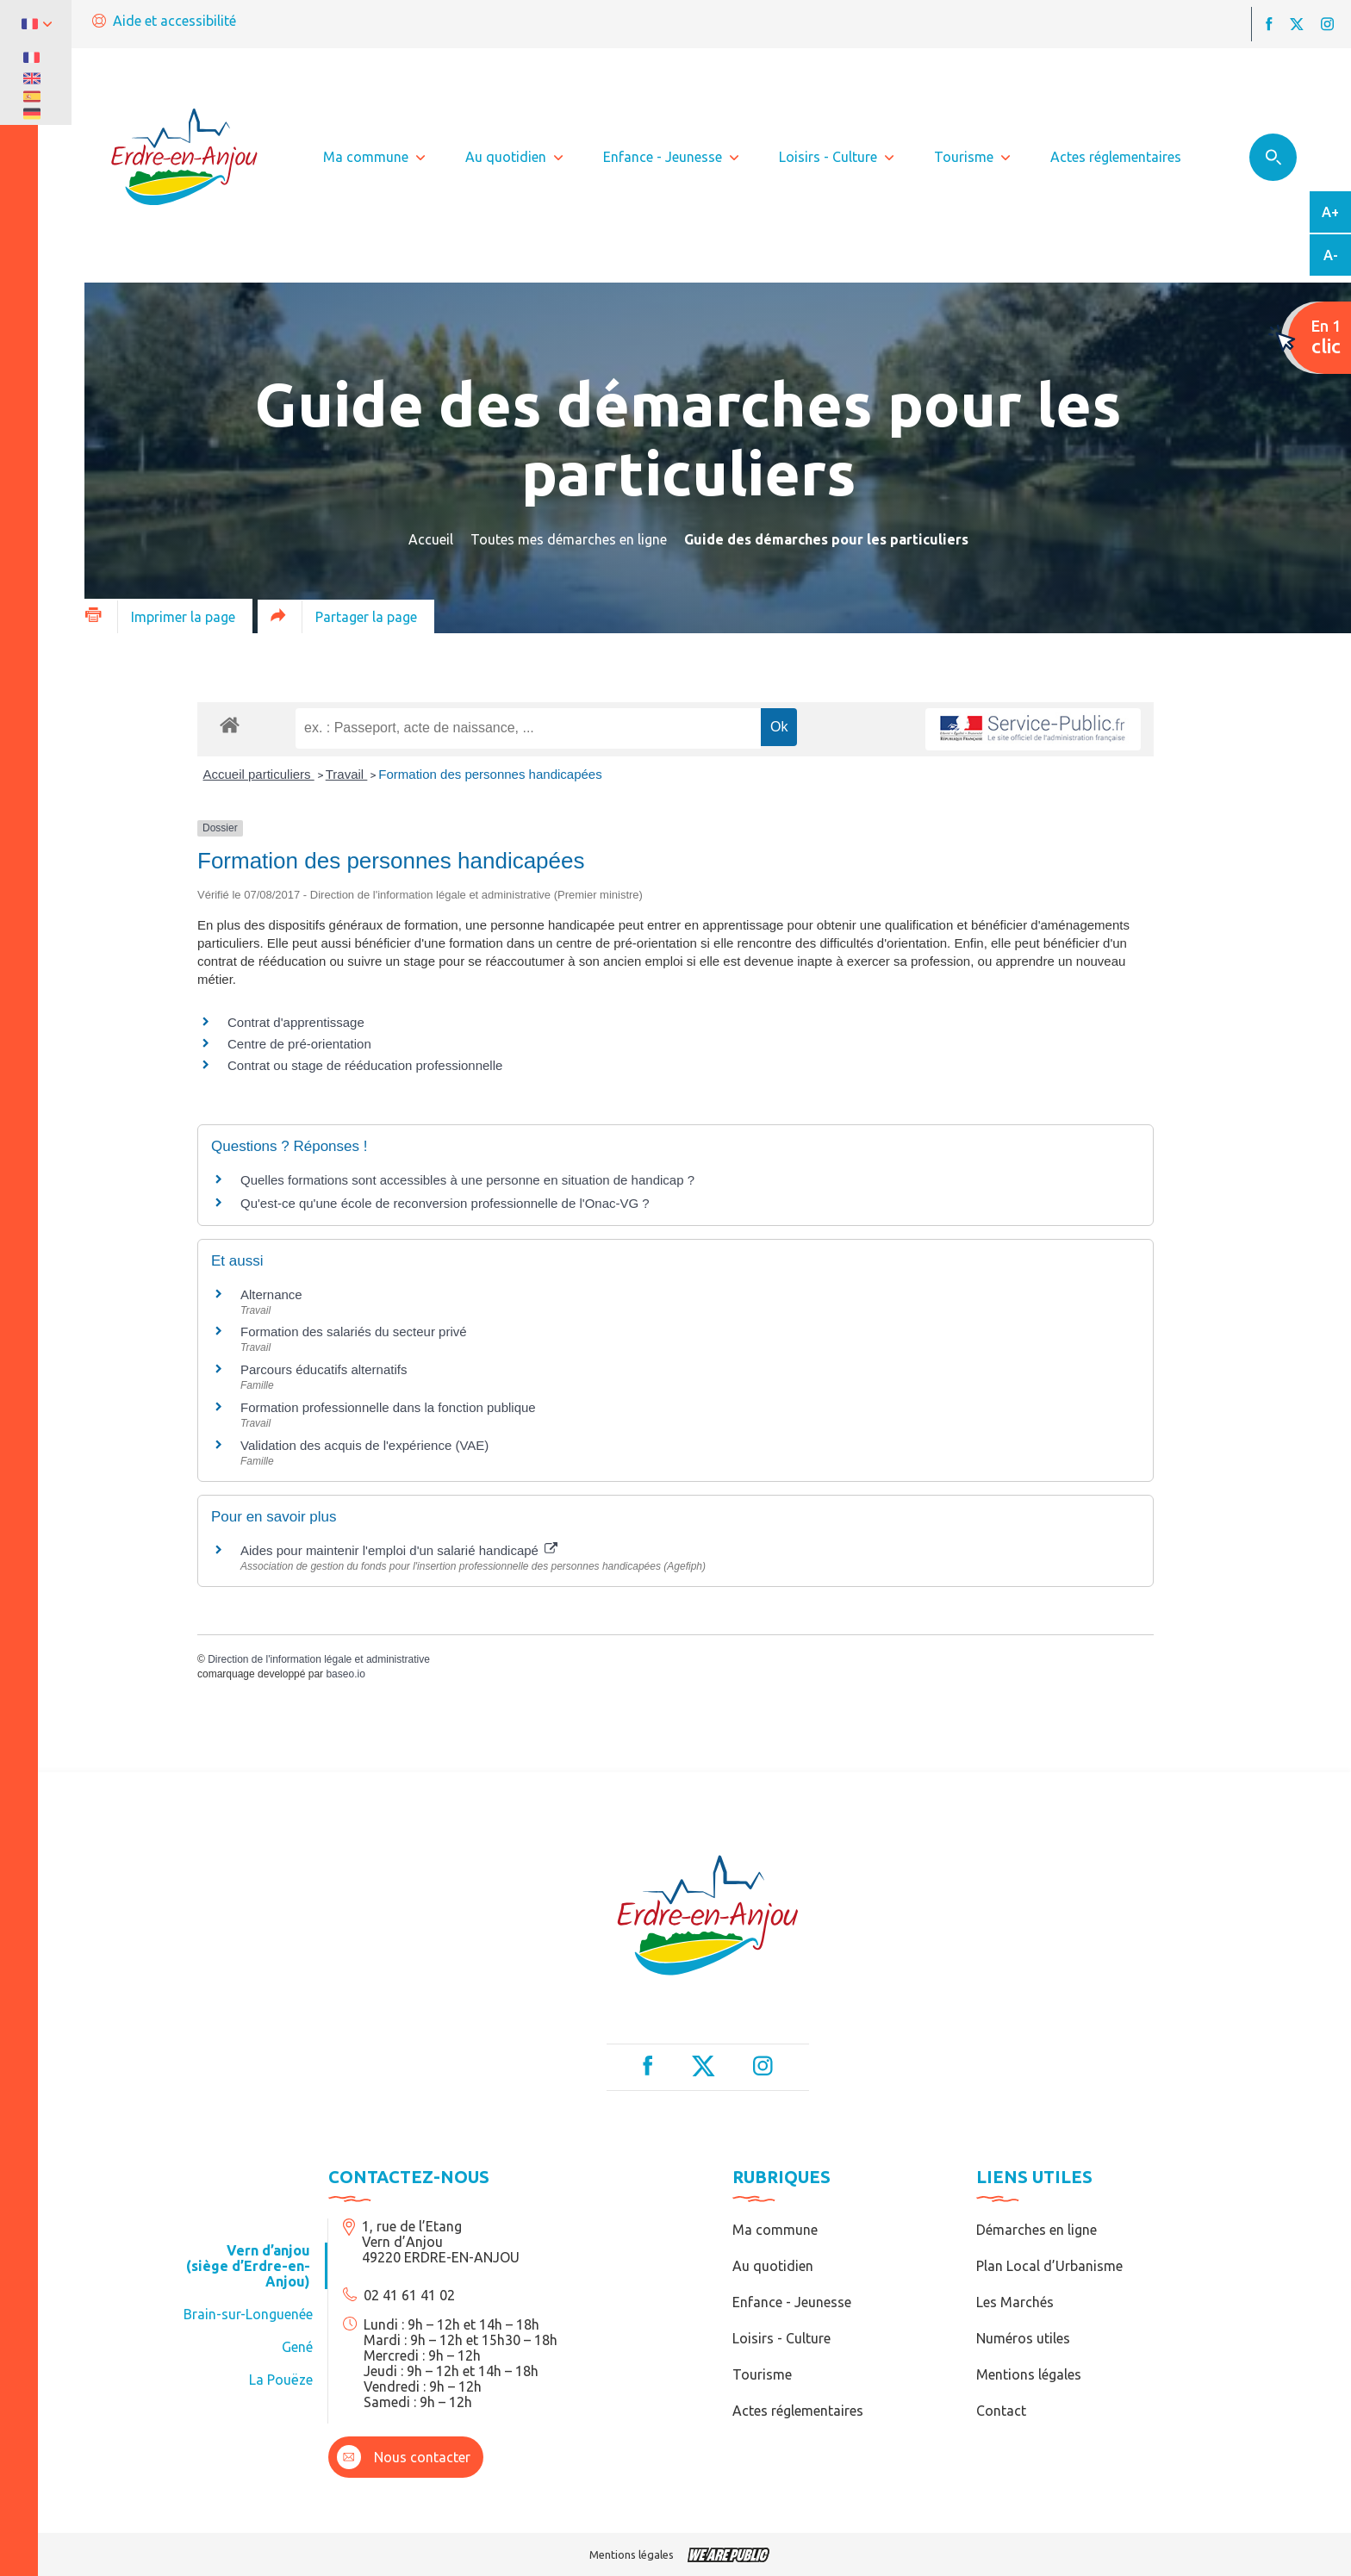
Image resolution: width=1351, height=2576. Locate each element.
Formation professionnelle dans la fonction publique (388, 1407)
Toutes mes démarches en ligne (568, 539)
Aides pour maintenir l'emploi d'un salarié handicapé (398, 1550)
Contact (1001, 2410)
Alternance (271, 1294)
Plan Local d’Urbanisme (1049, 2266)
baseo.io (345, 1674)
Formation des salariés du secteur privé (353, 1331)
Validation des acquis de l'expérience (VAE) (366, 1445)
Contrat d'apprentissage (295, 1022)
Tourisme (762, 2374)
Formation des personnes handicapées (489, 774)
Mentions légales (1028, 2374)
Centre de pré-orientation (299, 1043)
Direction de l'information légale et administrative (319, 1659)
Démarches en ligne (1036, 2229)
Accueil (430, 539)
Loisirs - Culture (781, 2338)
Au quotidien (772, 2266)
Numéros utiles (1023, 2338)
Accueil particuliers (258, 774)
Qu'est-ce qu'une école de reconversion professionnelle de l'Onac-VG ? (445, 1203)
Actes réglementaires (797, 2410)
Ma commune (775, 2229)
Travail (347, 774)
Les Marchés (1015, 2302)
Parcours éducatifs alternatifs (323, 1369)
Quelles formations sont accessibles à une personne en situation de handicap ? (467, 1180)
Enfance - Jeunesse (791, 2302)
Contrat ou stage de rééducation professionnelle (364, 1065)
